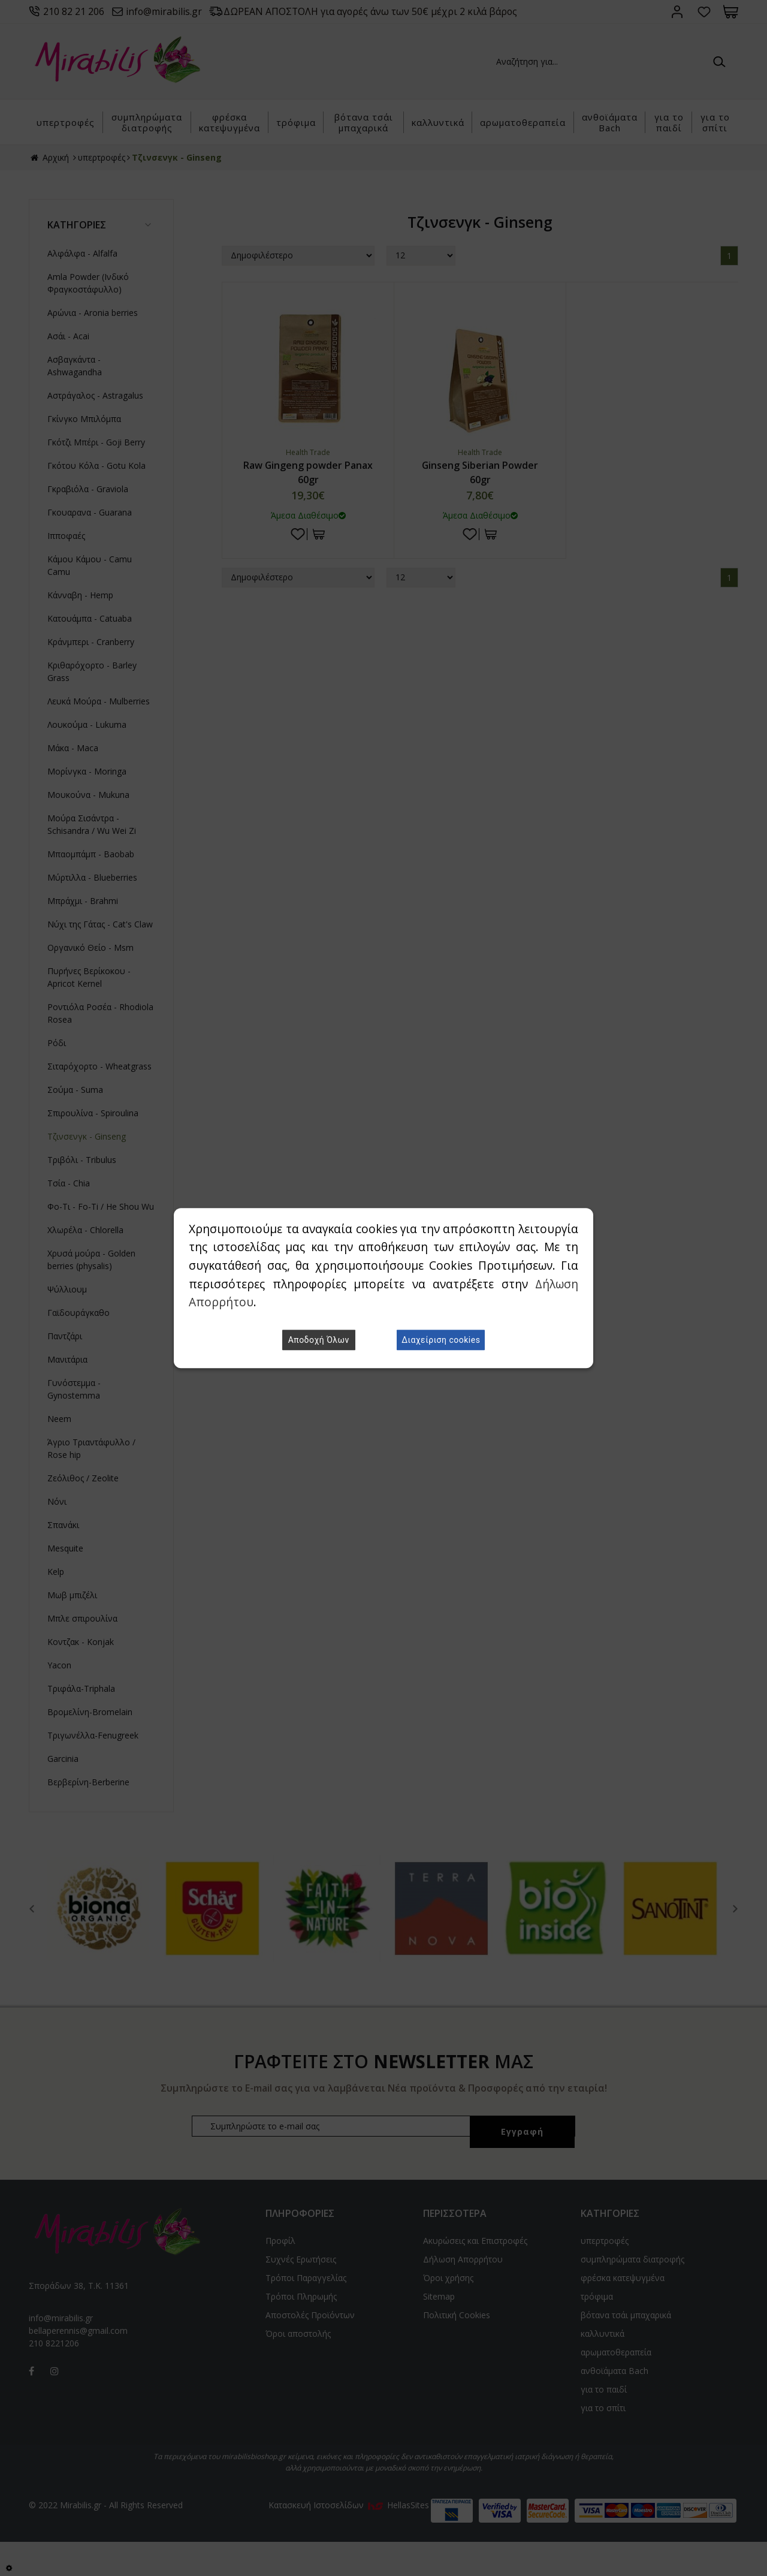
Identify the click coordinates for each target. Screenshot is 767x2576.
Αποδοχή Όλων (318, 1340)
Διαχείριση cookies (441, 1340)
